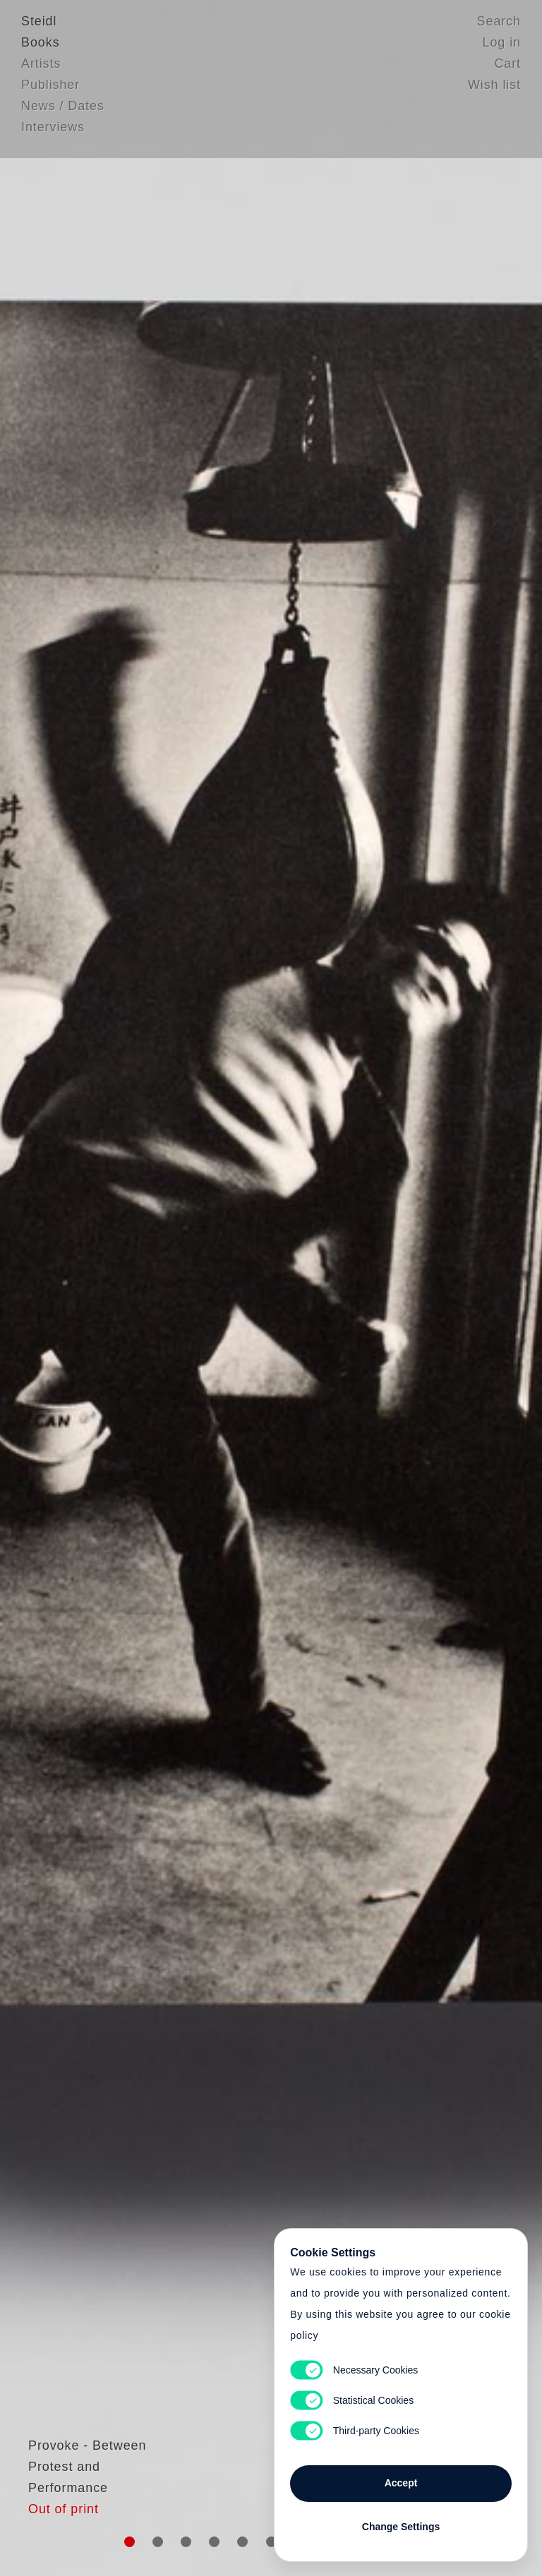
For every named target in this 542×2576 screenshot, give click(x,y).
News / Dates (62, 109)
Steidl (38, 25)
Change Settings (401, 2521)
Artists (41, 67)
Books (40, 46)
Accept (401, 2477)
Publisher (50, 88)
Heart (175, 1287)
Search (499, 25)
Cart (507, 67)
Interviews (53, 130)
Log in (502, 46)
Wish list (494, 88)
